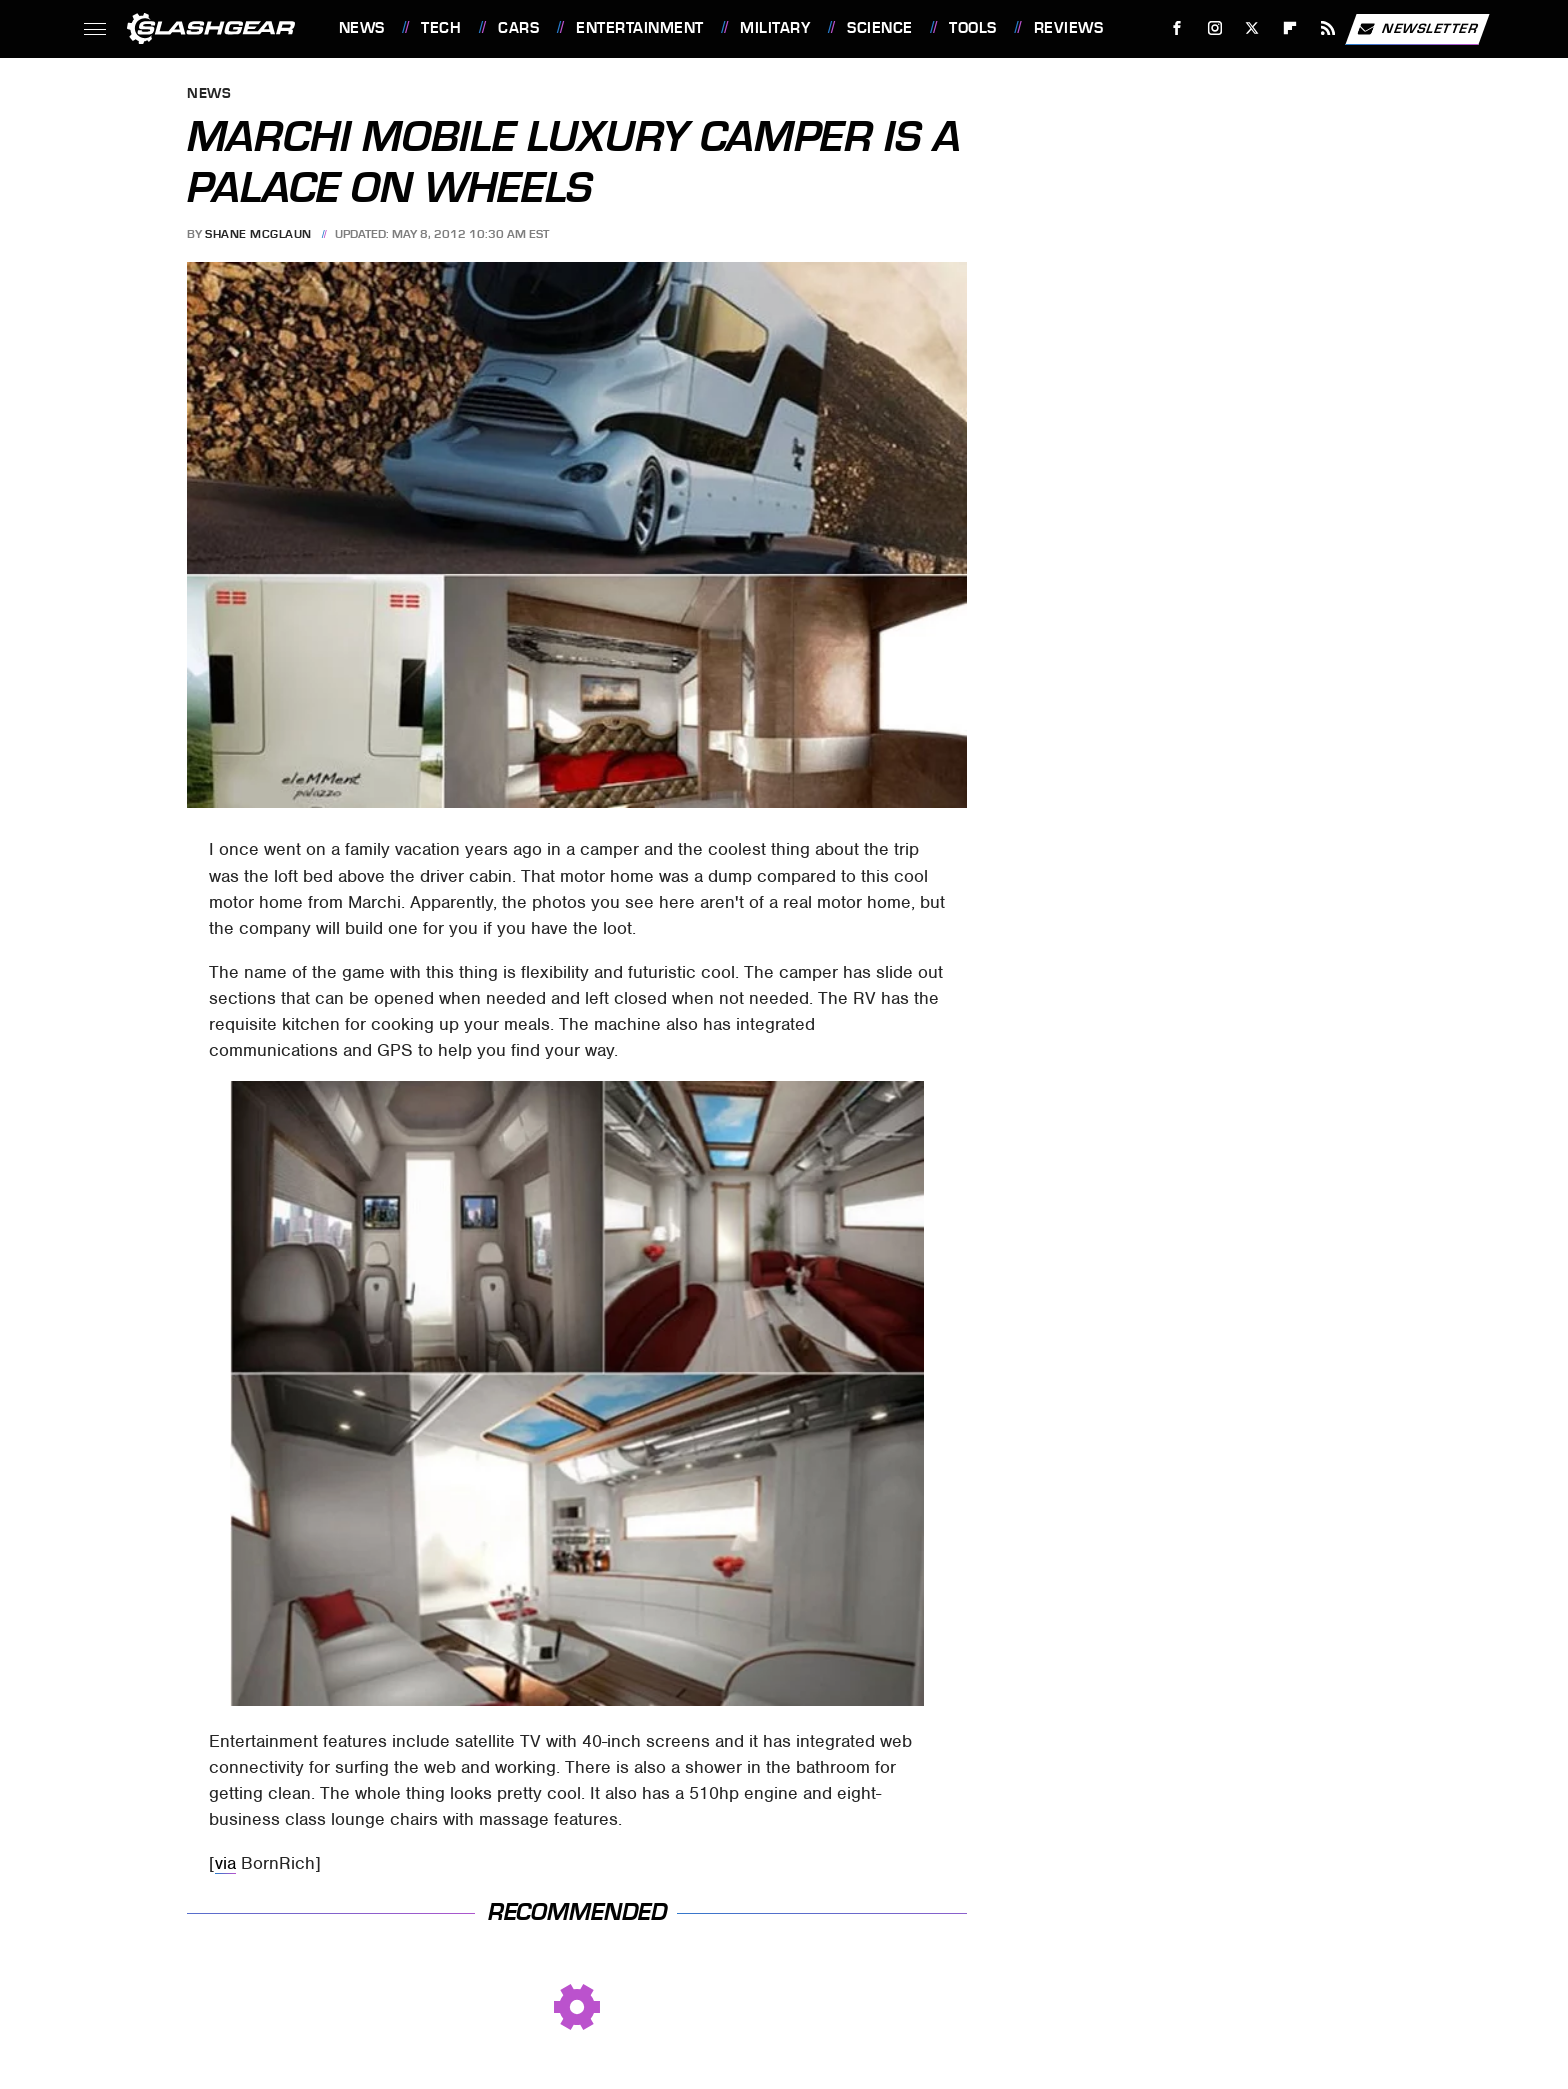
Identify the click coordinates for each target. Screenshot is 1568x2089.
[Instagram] (1214, 28)
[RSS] (1327, 28)
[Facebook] (1176, 28)
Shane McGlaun (258, 234)
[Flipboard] (1290, 28)
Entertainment (640, 28)
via (225, 1863)
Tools (973, 28)
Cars (518, 28)
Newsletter (1417, 29)
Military (775, 28)
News (362, 28)
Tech (441, 28)
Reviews (1069, 28)
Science (880, 28)
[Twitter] (1252, 28)
